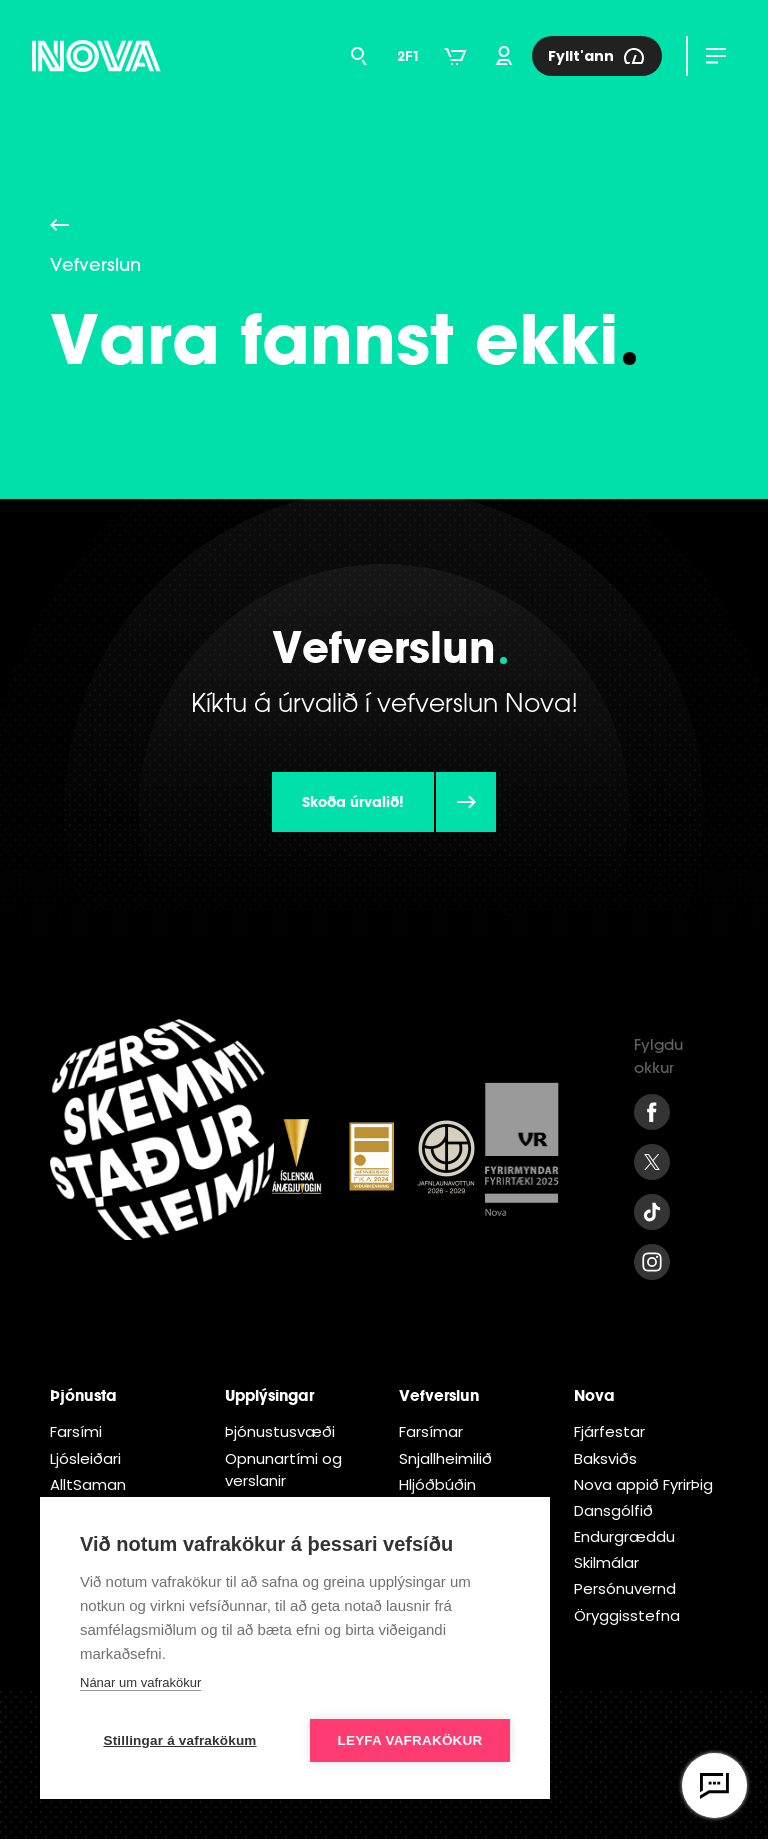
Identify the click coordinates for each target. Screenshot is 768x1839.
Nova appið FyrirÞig (643, 1484)
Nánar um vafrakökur (140, 1682)
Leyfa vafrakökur (410, 1740)
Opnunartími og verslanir (283, 1469)
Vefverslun (439, 1395)
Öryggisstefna (627, 1615)
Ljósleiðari (85, 1458)
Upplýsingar (269, 1395)
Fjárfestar (609, 1431)
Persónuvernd (625, 1588)
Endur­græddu (624, 1536)
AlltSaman (88, 1484)
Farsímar (431, 1431)
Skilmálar (606, 1562)
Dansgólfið (613, 1510)
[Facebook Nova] (652, 1112)
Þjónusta (83, 1395)
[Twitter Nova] (652, 1162)
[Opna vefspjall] (714, 1785)
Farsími (76, 1431)
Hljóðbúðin (437, 1484)
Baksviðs (605, 1458)
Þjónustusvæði (280, 1431)
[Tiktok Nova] (652, 1212)
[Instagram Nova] (652, 1262)
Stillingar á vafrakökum (179, 1740)
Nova (594, 1395)
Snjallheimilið (445, 1458)
